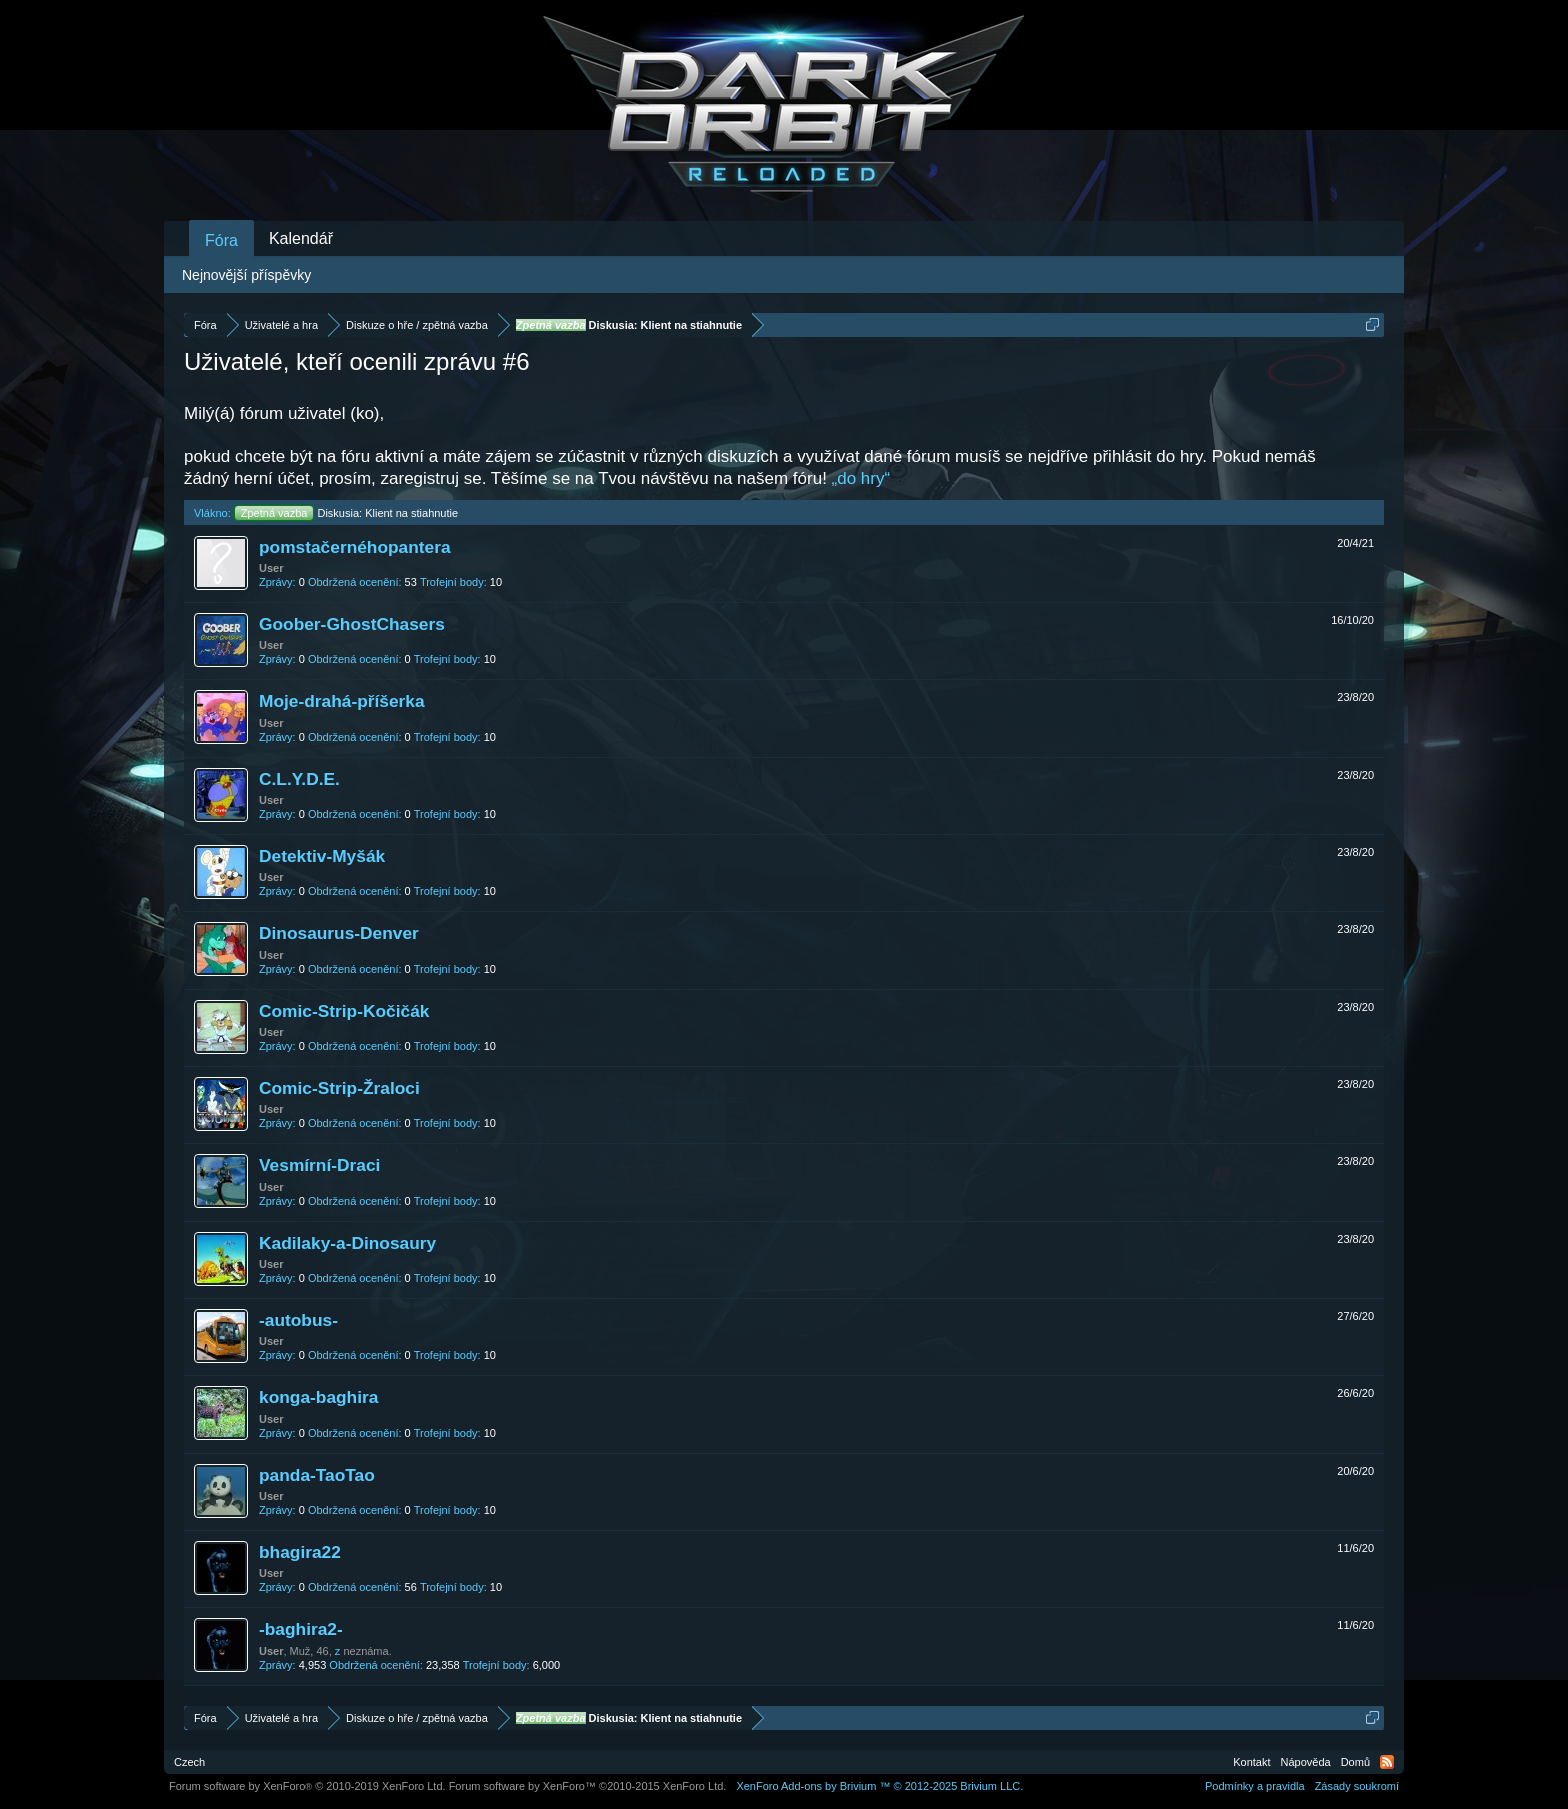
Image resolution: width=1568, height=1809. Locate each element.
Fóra (221, 240)
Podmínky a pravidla (1255, 1786)
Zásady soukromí (1357, 1786)
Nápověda (1306, 1762)
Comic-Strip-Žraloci (339, 1088)
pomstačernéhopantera (355, 547)
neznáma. (367, 1651)
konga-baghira (318, 1397)
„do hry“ (861, 478)
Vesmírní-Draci (319, 1165)
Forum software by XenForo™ (588, 1786)
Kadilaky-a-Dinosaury (347, 1243)
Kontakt (1251, 1762)
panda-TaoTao (317, 1475)
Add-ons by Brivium (879, 1786)
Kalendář (301, 238)
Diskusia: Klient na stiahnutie (346, 513)
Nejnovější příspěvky (246, 275)
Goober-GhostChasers (352, 624)
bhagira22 (300, 1552)
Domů (1355, 1762)
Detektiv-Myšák (322, 856)
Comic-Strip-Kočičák (344, 1011)
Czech (189, 1762)
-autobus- (298, 1320)
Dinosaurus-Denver (339, 933)
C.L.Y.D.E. (299, 779)
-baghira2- (301, 1629)
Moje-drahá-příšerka (342, 701)
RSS (1387, 1762)
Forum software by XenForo (307, 1786)
